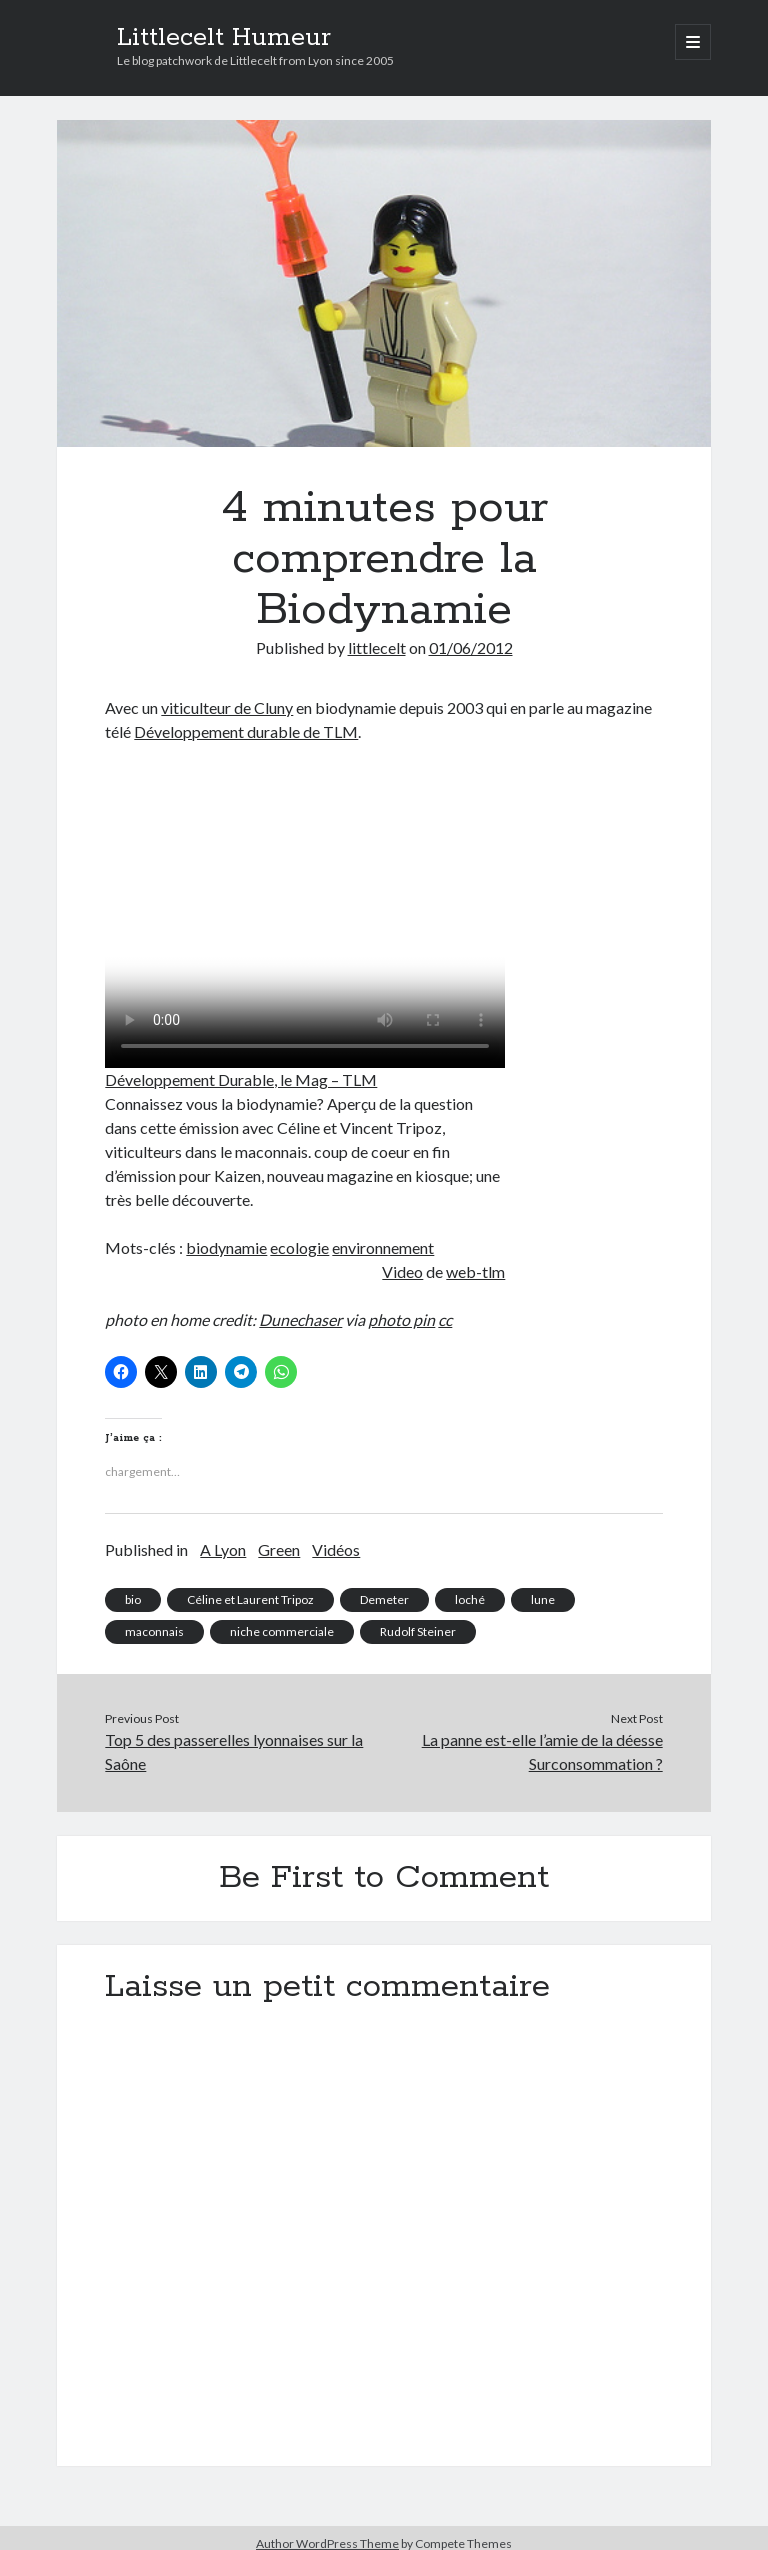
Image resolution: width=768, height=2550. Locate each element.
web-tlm (475, 1271)
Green (279, 1549)
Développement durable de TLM (246, 731)
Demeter (384, 1599)
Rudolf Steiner (418, 1631)
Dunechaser (300, 1319)
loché (470, 1599)
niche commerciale (282, 1631)
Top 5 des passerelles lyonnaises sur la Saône (234, 1751)
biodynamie (226, 1247)
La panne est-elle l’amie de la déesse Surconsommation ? (542, 1751)
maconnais (154, 1631)
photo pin (401, 1319)
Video (402, 1271)
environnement (383, 1247)
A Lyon (223, 1549)
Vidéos (336, 1549)
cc (445, 1319)
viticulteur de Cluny (227, 707)
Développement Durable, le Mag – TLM (241, 1079)
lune (543, 1599)
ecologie (299, 1247)
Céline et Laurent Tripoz (250, 1599)
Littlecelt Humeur (224, 38)
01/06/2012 (471, 647)
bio (133, 1599)
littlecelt (377, 647)
